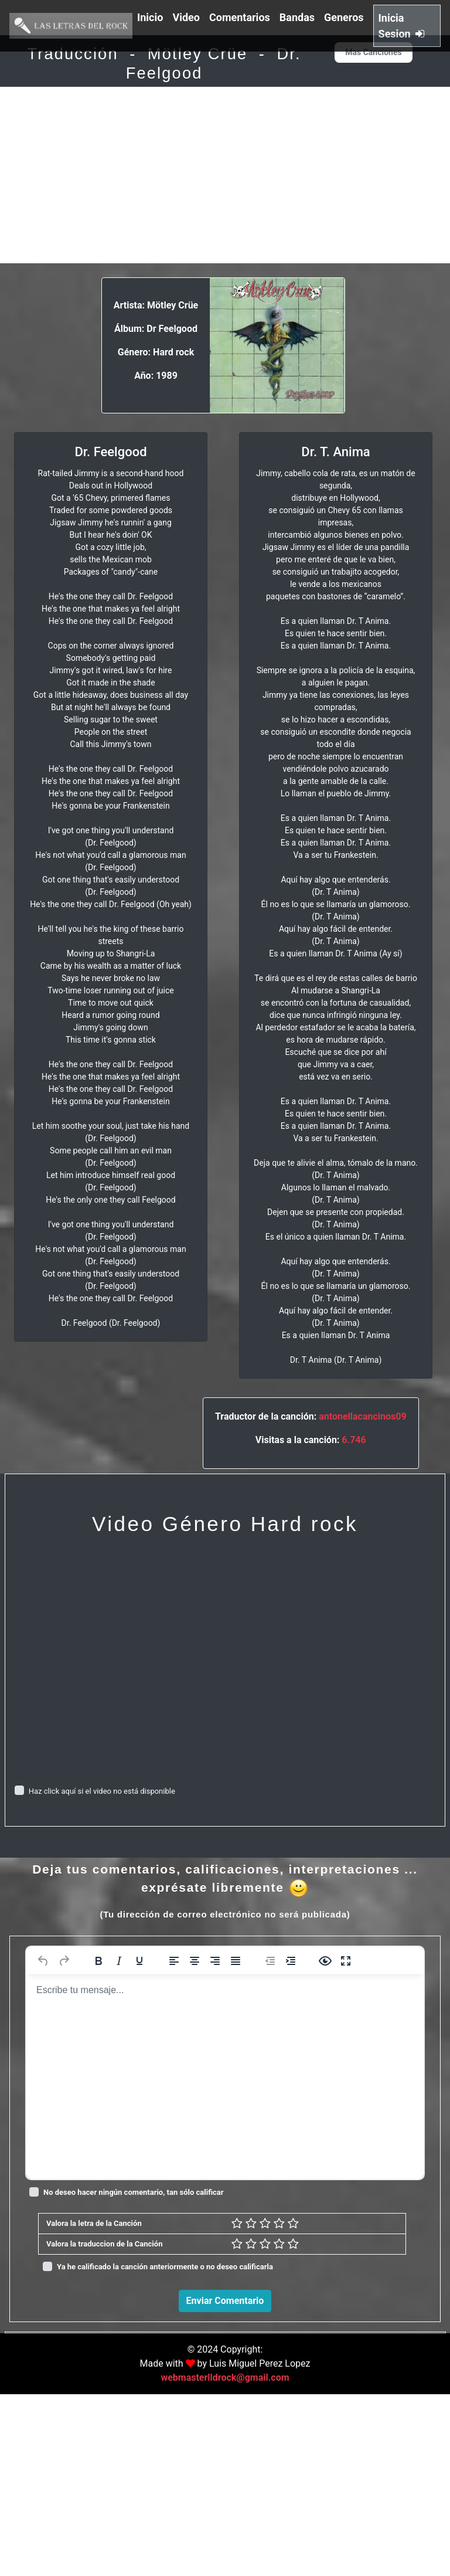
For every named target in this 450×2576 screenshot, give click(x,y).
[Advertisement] (225, 175)
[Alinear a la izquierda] (174, 1961)
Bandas (297, 17)
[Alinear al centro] (194, 1961)
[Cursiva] (119, 1961)
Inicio (150, 17)
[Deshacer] (43, 1961)
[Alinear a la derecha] (215, 1961)
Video (186, 17)
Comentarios (239, 17)
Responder (409, 2496)
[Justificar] (236, 1961)
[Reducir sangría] (270, 1961)
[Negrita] (98, 1961)
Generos (344, 17)
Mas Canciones (373, 52)
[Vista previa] (325, 1961)
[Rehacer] (64, 1961)
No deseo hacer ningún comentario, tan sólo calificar (133, 2192)
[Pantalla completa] (346, 1961)
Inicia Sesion (402, 26)
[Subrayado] (139, 1961)
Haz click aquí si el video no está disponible (102, 1791)
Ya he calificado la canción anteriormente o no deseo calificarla (165, 2266)
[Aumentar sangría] (291, 1961)
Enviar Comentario (225, 2300)
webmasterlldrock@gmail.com (225, 2559)
